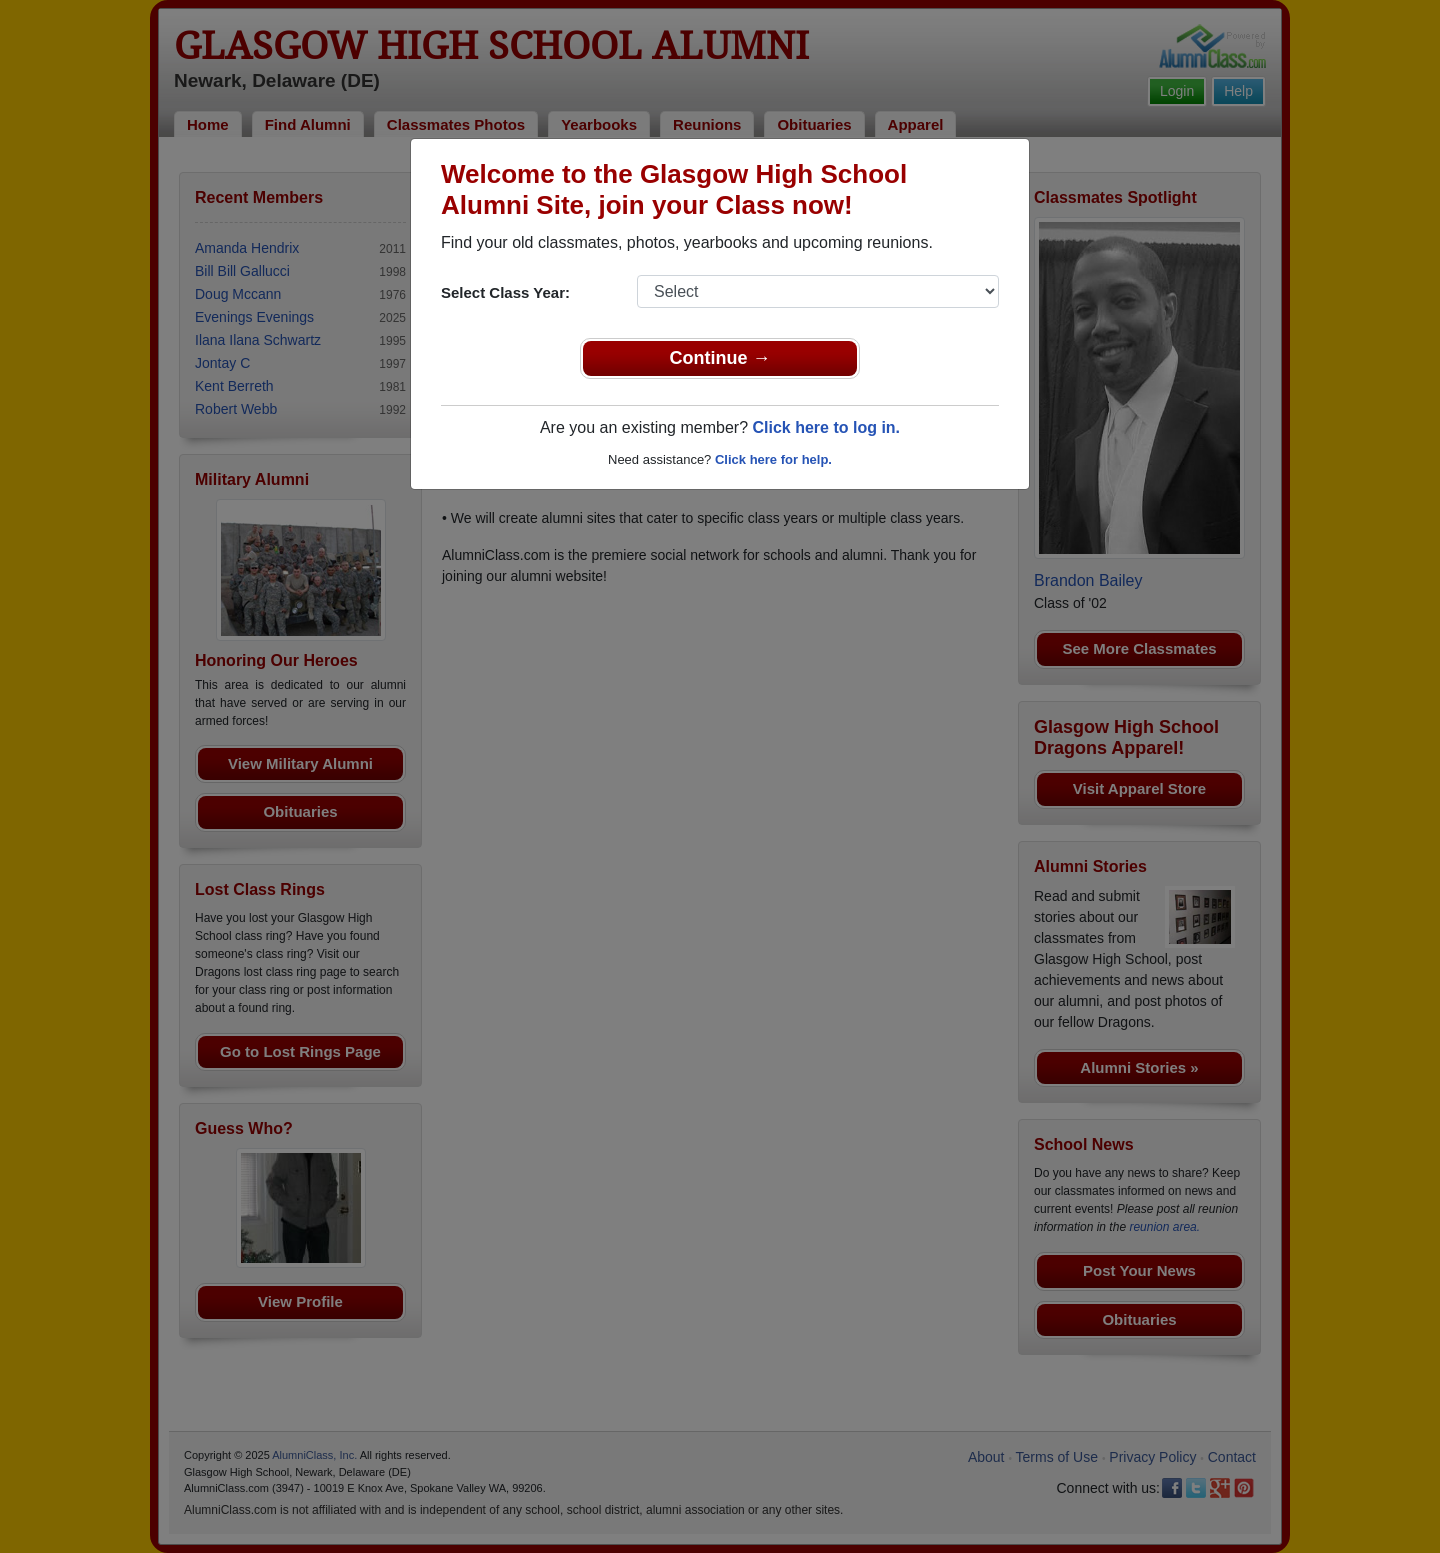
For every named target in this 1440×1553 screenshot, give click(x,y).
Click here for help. (773, 459)
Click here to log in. (826, 427)
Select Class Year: (505, 292)
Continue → (720, 358)
